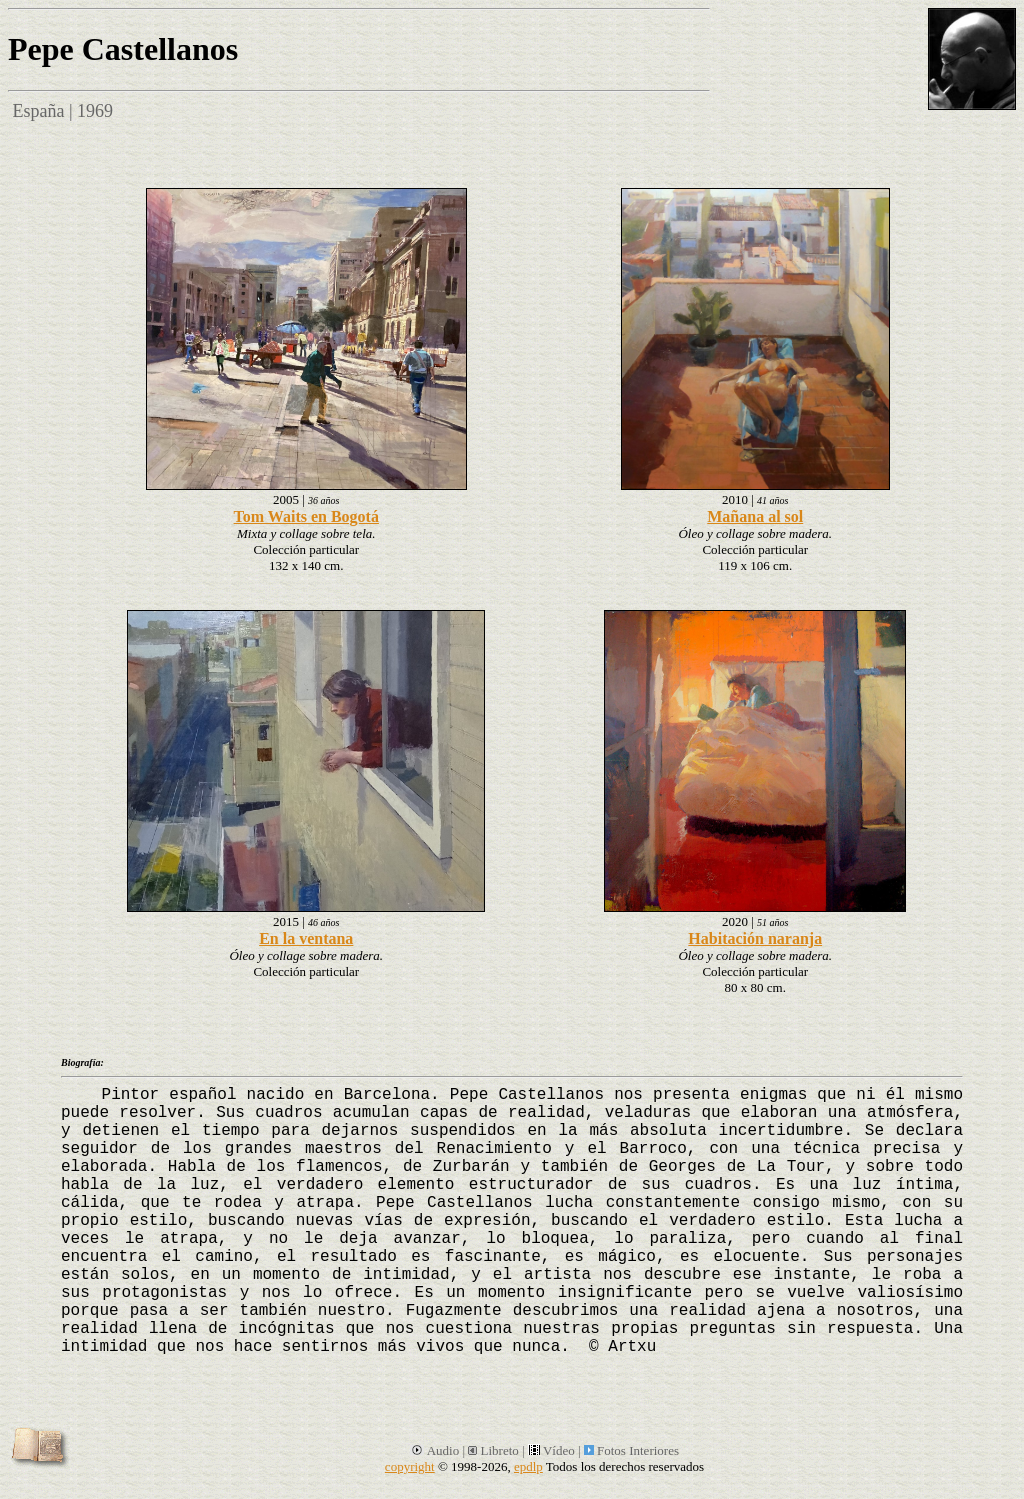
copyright (410, 1466)
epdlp (528, 1466)
